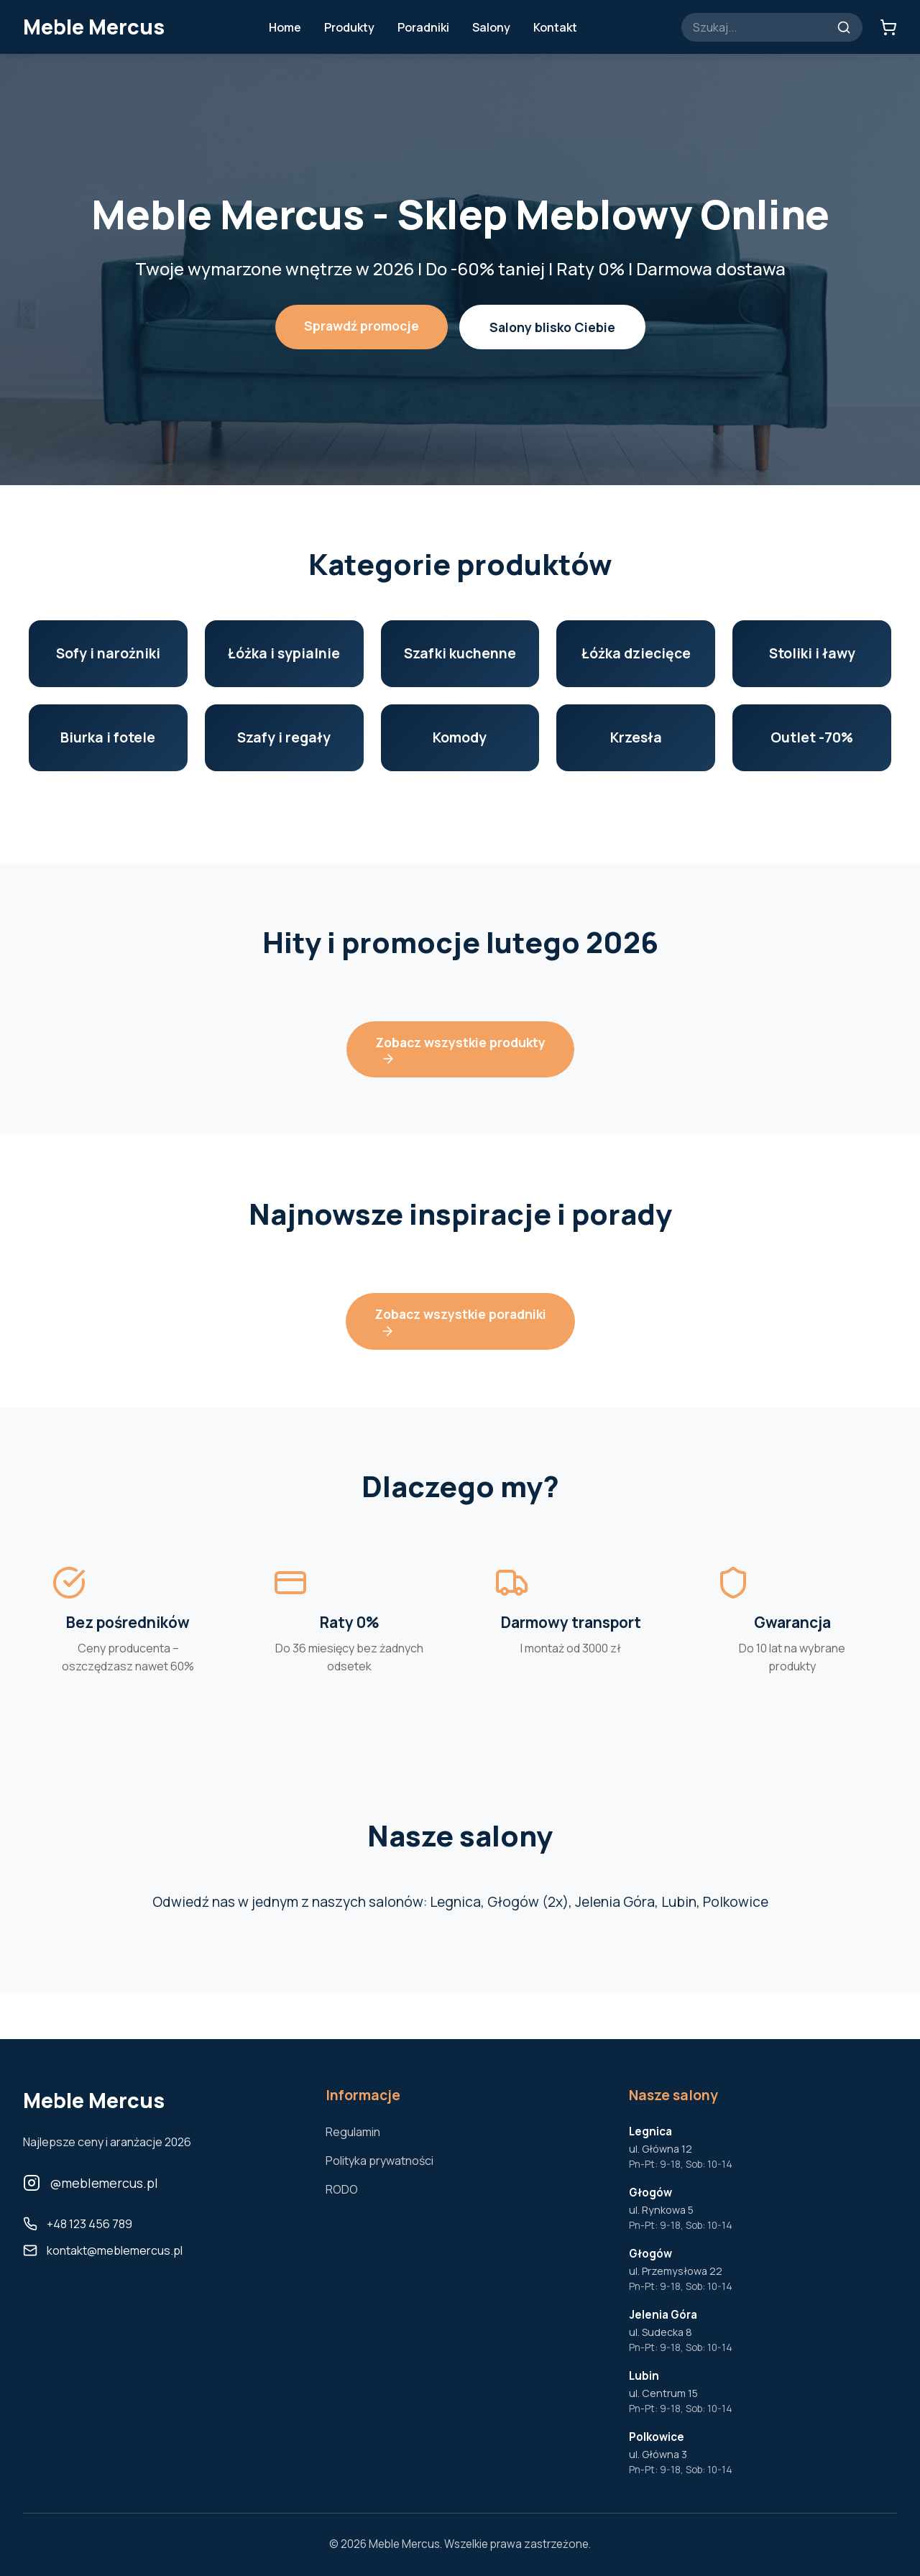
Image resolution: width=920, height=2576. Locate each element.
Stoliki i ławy (812, 653)
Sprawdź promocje (361, 325)
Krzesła (636, 737)
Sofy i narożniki (108, 653)
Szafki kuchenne (460, 653)
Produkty (349, 27)
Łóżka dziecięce (636, 653)
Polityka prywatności (379, 2160)
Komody (460, 737)
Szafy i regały (284, 737)
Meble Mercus (94, 26)
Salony (491, 27)
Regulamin (353, 2132)
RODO (342, 2189)
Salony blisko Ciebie (552, 327)
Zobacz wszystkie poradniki (460, 1321)
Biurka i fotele (107, 737)
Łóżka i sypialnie (284, 653)
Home (285, 27)
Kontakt (555, 27)
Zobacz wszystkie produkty (460, 1050)
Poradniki (423, 27)
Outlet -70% (811, 737)
